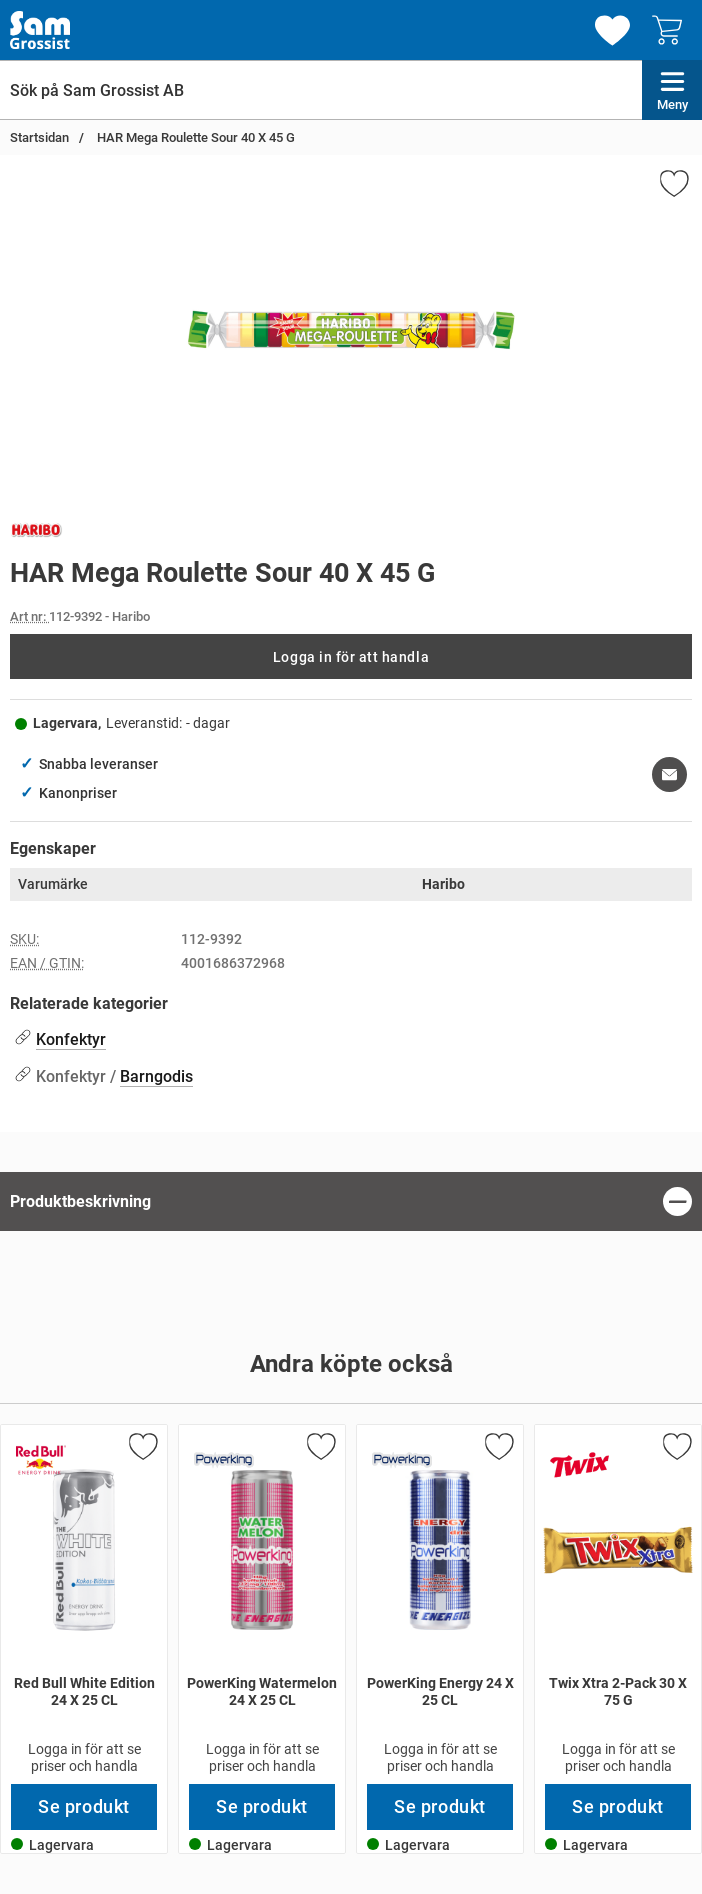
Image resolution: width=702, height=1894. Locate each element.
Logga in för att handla (351, 657)
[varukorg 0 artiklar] (672, 30)
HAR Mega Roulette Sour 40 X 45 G (194, 137)
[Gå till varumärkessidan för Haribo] (36, 534)
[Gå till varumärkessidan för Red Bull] (41, 1460)
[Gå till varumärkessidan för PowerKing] (224, 1460)
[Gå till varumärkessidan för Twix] (580, 1465)
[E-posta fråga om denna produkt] (669, 774)
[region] (351, 1201)
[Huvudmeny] (672, 90)
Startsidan (39, 137)
